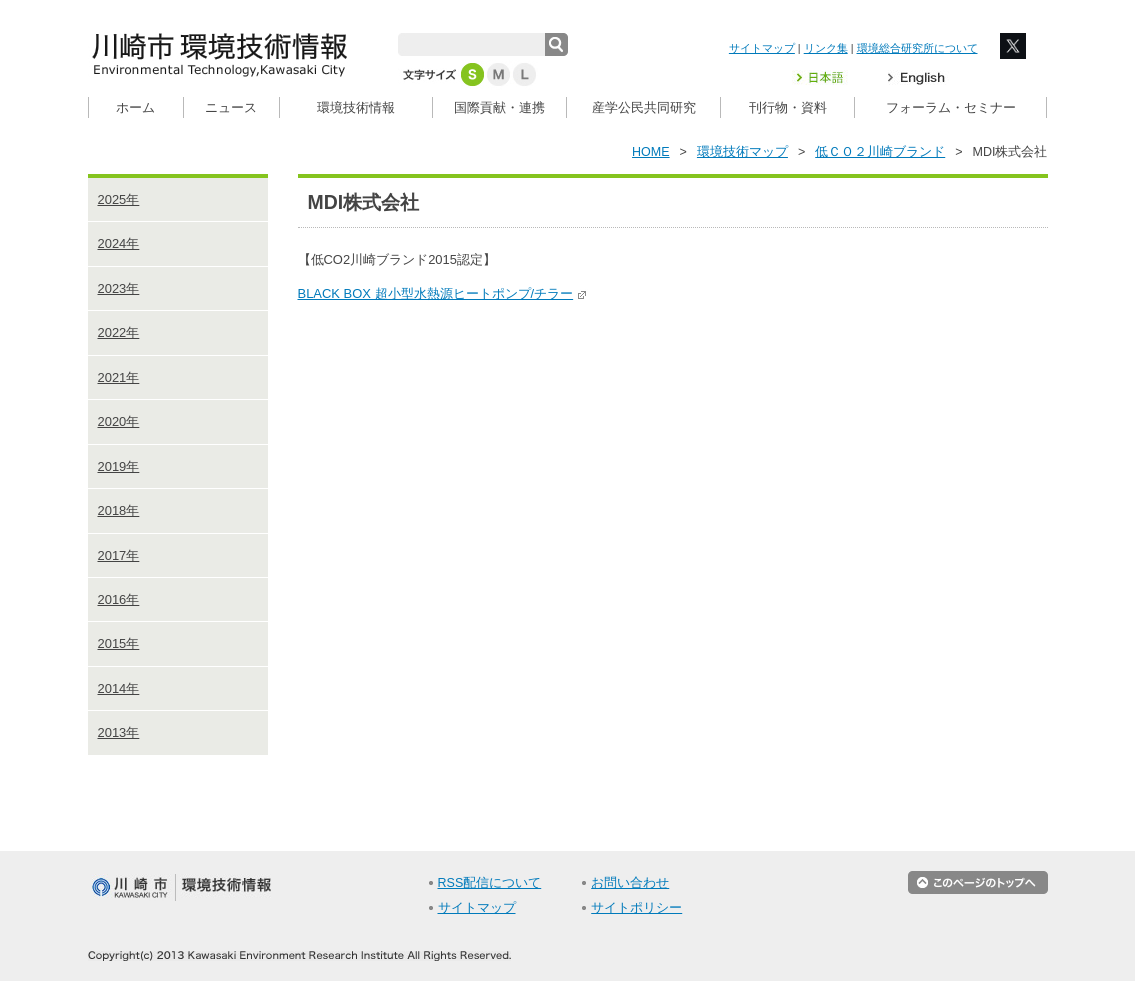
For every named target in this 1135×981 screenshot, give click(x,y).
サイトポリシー (636, 908)
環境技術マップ (742, 152)
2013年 (119, 732)
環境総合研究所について (917, 48)
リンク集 (826, 48)
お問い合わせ (630, 883)
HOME (651, 152)
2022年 (119, 332)
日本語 (832, 77)
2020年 (119, 421)
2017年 (119, 555)
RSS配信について (490, 883)
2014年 (119, 688)
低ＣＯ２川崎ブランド (880, 152)
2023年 (119, 288)
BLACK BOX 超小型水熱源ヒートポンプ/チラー (443, 293)
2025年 (119, 199)
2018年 (119, 510)
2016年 (119, 599)
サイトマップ (762, 48)
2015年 (119, 643)
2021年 (119, 377)
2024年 (119, 243)
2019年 (119, 466)
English (916, 77)
